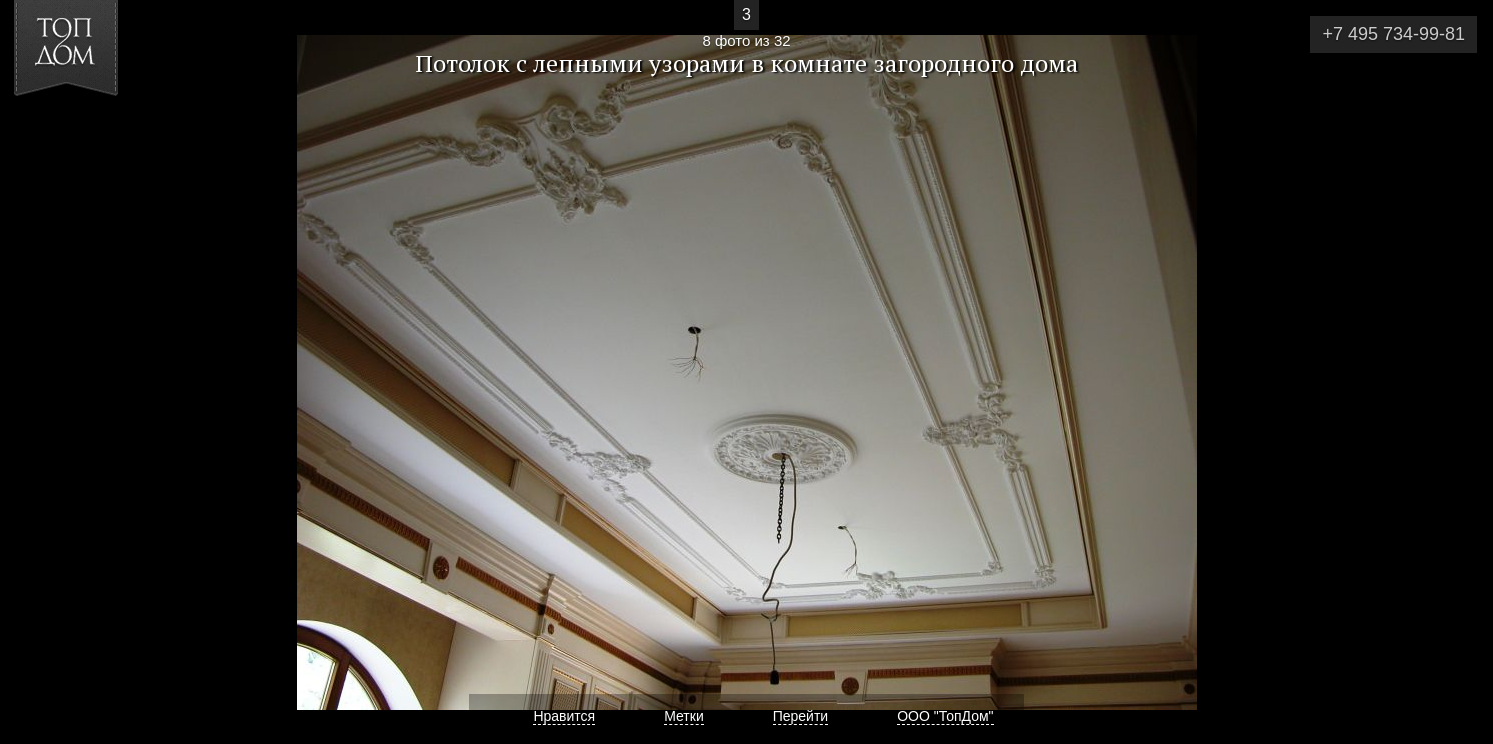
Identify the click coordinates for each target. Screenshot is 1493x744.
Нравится (564, 716)
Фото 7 (38, 372)
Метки (684, 716)
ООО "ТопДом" (945, 716)
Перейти (800, 716)
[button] (88, 131)
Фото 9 (1454, 372)
